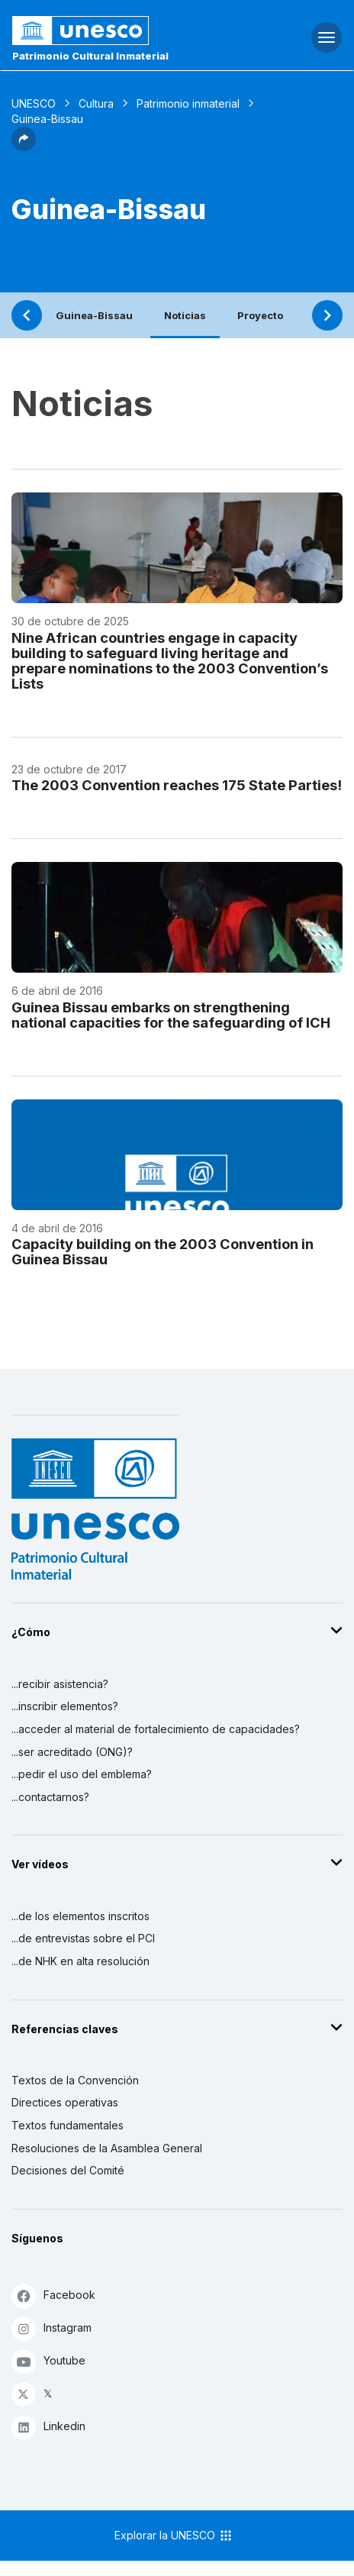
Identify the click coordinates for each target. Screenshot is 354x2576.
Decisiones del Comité (67, 2170)
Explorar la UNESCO (173, 2535)
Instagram (51, 2328)
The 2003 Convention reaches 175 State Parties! (176, 784)
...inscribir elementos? (64, 1706)
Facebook (53, 2295)
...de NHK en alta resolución (80, 1961)
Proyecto (260, 315)
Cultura (96, 103)
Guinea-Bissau (94, 315)
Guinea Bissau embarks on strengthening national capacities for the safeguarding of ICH (170, 1015)
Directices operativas (64, 2102)
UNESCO (33, 103)
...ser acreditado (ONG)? (72, 1751)
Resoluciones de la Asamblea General (106, 2148)
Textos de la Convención (75, 2080)
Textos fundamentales (67, 2125)
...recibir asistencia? (59, 1683)
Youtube (48, 2361)
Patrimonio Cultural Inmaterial (90, 56)
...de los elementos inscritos (80, 1915)
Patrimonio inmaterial (188, 103)
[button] (23, 146)
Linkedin (48, 2427)
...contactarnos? (50, 1796)
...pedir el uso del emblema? (81, 1773)
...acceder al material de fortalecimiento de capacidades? (155, 1728)
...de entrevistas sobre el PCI (83, 1938)
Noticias (185, 315)
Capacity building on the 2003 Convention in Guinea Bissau (162, 1251)
